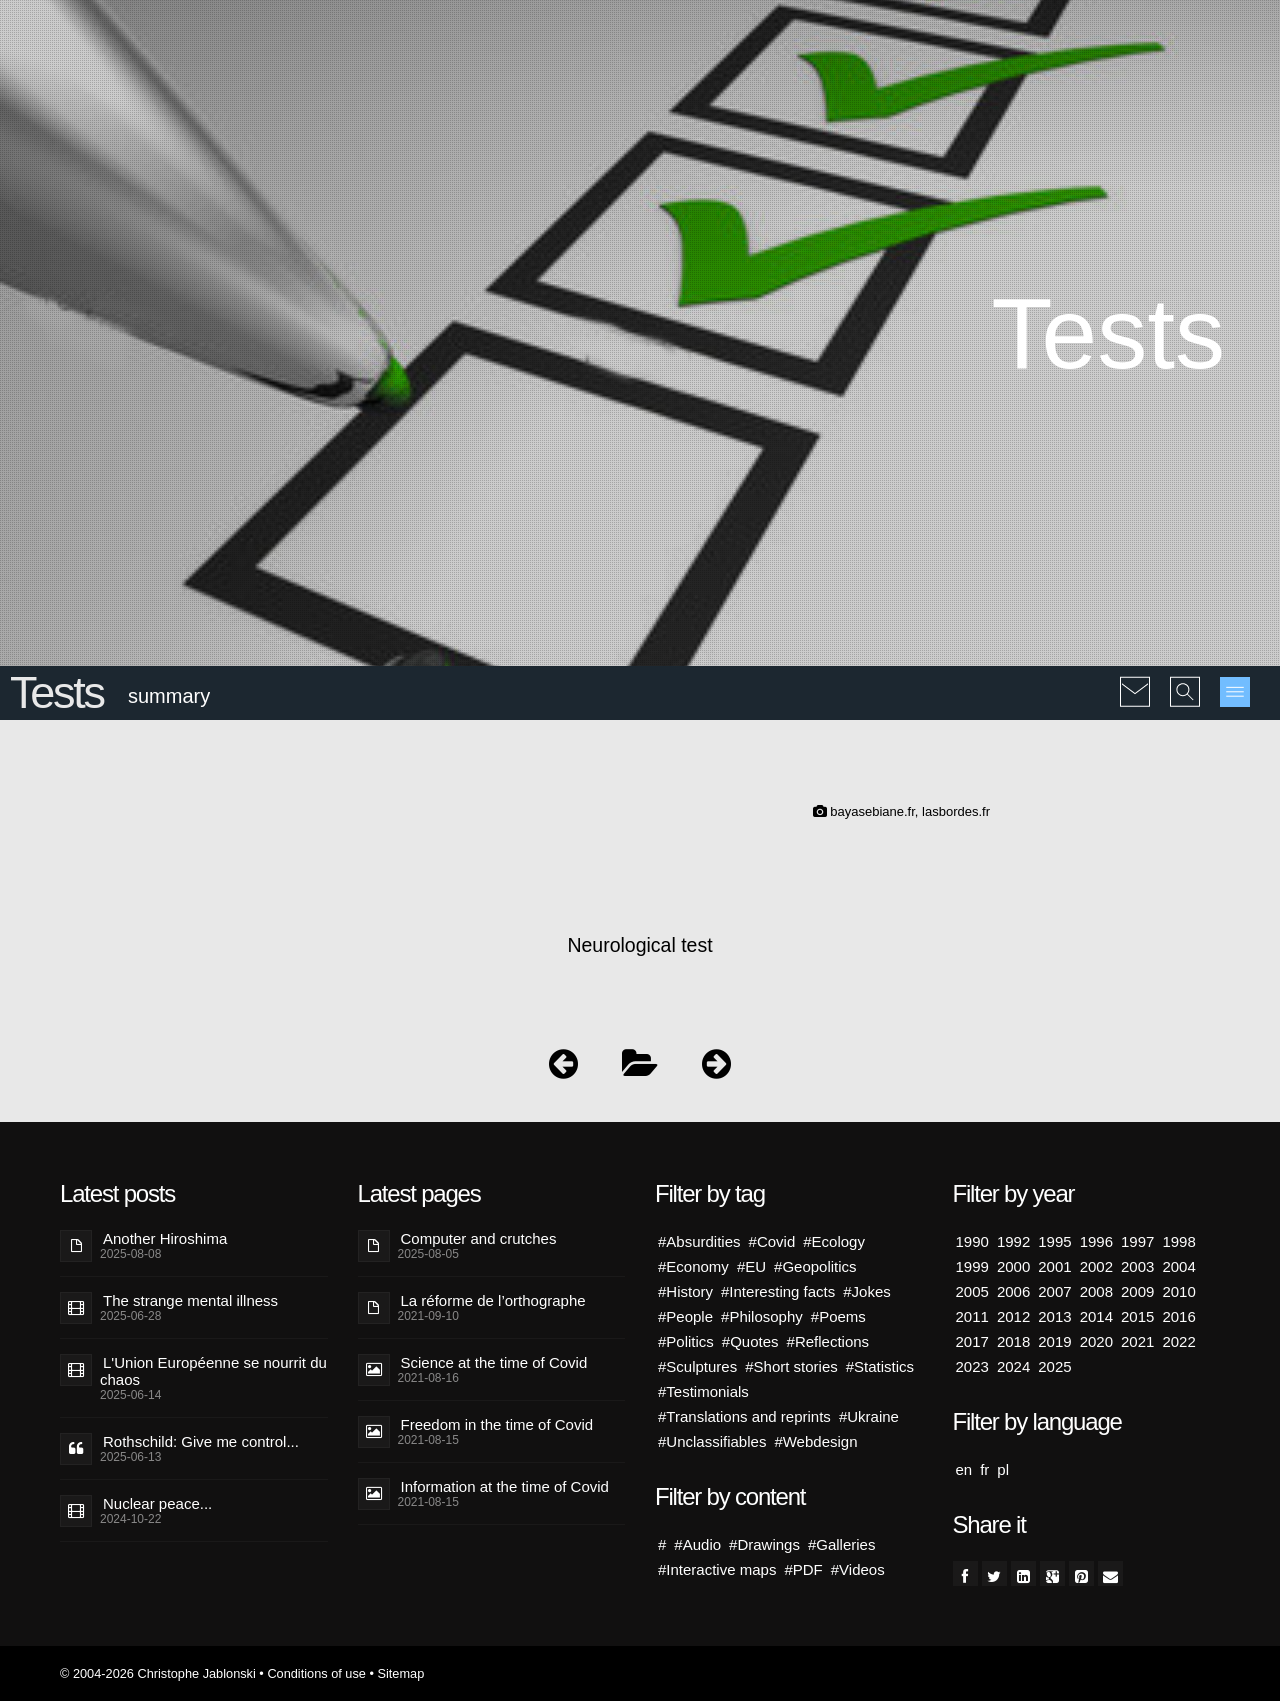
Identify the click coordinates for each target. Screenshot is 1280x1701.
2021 (1137, 1341)
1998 (1178, 1241)
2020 (1096, 1341)
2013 (1054, 1316)
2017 (972, 1341)
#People (685, 1316)
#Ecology (834, 1241)
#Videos (858, 1569)
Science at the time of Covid (494, 1362)
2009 (1137, 1291)
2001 (1054, 1266)
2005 (972, 1291)
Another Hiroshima (165, 1238)
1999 (972, 1266)
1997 (1137, 1241)
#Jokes (867, 1291)
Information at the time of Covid (505, 1486)
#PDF (803, 1569)
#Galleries (842, 1544)
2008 (1096, 1291)
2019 (1054, 1341)
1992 (1013, 1241)
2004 (1178, 1266)
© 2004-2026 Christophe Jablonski (158, 1673)
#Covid (772, 1241)
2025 (1054, 1366)
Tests (57, 692)
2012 (1013, 1316)
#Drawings (764, 1544)
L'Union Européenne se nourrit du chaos (213, 1371)
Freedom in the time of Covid (497, 1424)
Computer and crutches (479, 1238)
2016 (1178, 1316)
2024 (1013, 1366)
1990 (972, 1241)
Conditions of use (316, 1673)
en (964, 1469)
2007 (1054, 1291)
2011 (972, 1316)
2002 (1096, 1266)
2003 (1137, 1266)
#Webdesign (815, 1441)
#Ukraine (869, 1416)
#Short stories (791, 1366)
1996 (1096, 1241)
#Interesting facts (778, 1291)
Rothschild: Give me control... (201, 1441)
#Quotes (750, 1341)
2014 (1096, 1316)
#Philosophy (762, 1316)
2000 (1013, 1266)
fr (984, 1469)
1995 (1054, 1241)
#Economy (693, 1266)
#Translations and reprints (744, 1416)
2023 (972, 1366)
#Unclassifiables (712, 1441)
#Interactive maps (717, 1569)
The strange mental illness (190, 1300)
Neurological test (639, 945)
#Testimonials (703, 1391)
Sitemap (400, 1673)
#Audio (697, 1544)
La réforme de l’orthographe (493, 1300)
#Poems (838, 1316)
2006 (1013, 1291)
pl (1003, 1469)
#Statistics (880, 1366)
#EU (751, 1266)
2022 (1178, 1341)
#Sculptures (697, 1366)
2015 (1137, 1316)
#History (685, 1291)
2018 (1013, 1341)
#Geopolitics (815, 1266)
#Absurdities (699, 1241)
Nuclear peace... (157, 1503)
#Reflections (828, 1341)
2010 (1178, 1291)
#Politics (686, 1341)
